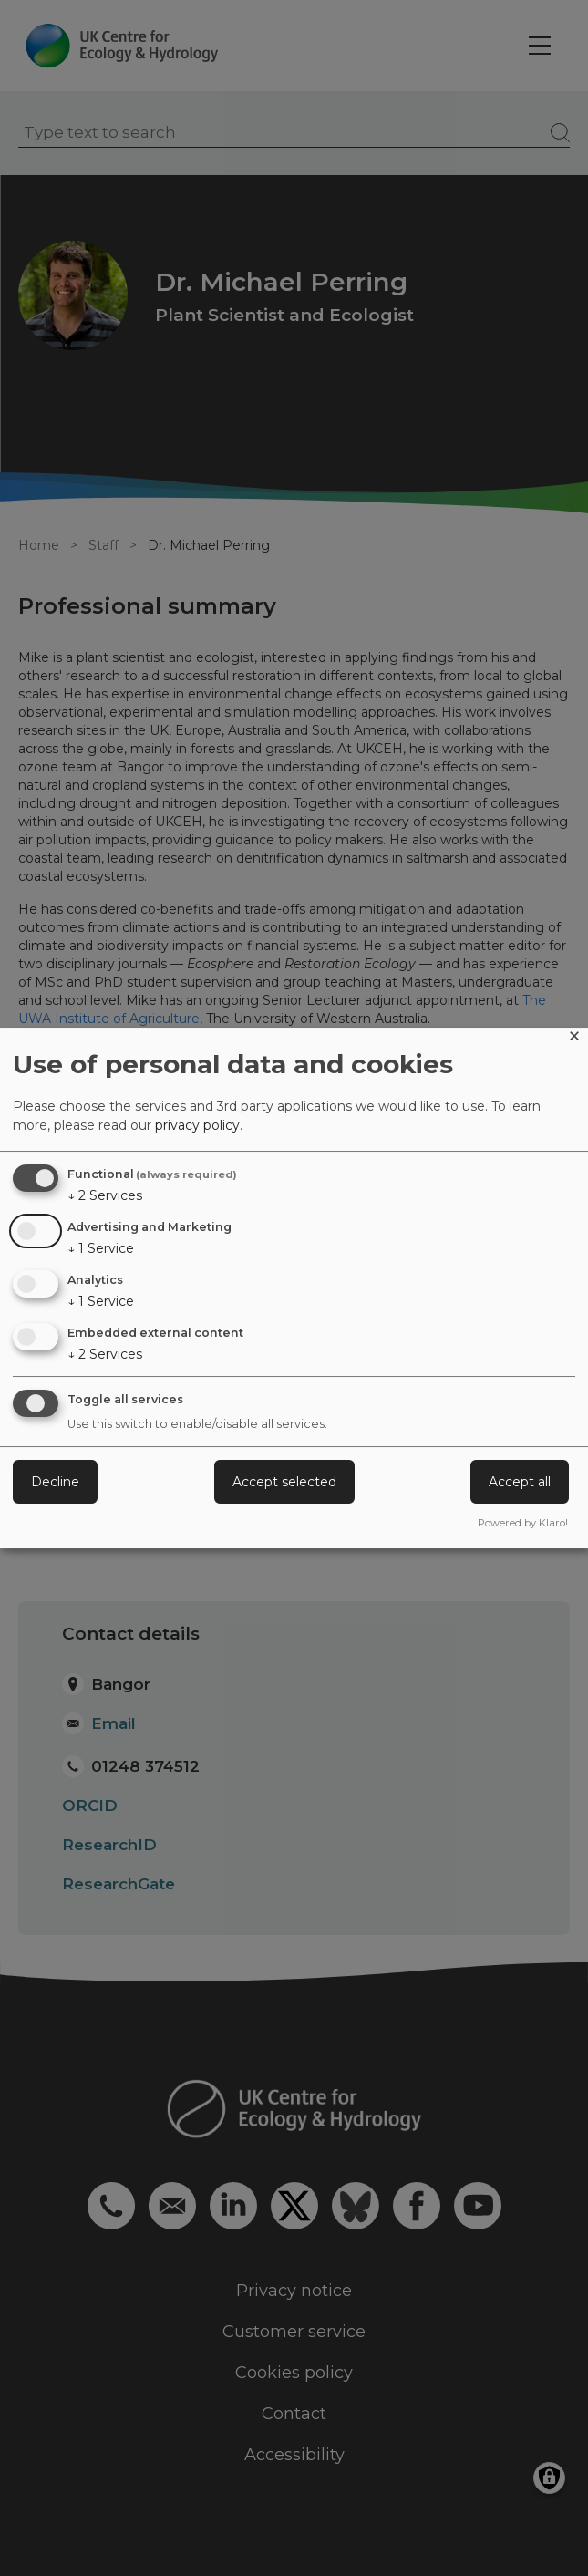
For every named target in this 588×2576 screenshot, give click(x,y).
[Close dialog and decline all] (574, 1039)
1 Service (100, 1248)
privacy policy (197, 1125)
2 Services (104, 1195)
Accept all (520, 1482)
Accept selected (284, 1482)
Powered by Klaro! (523, 1522)
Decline (55, 1482)
